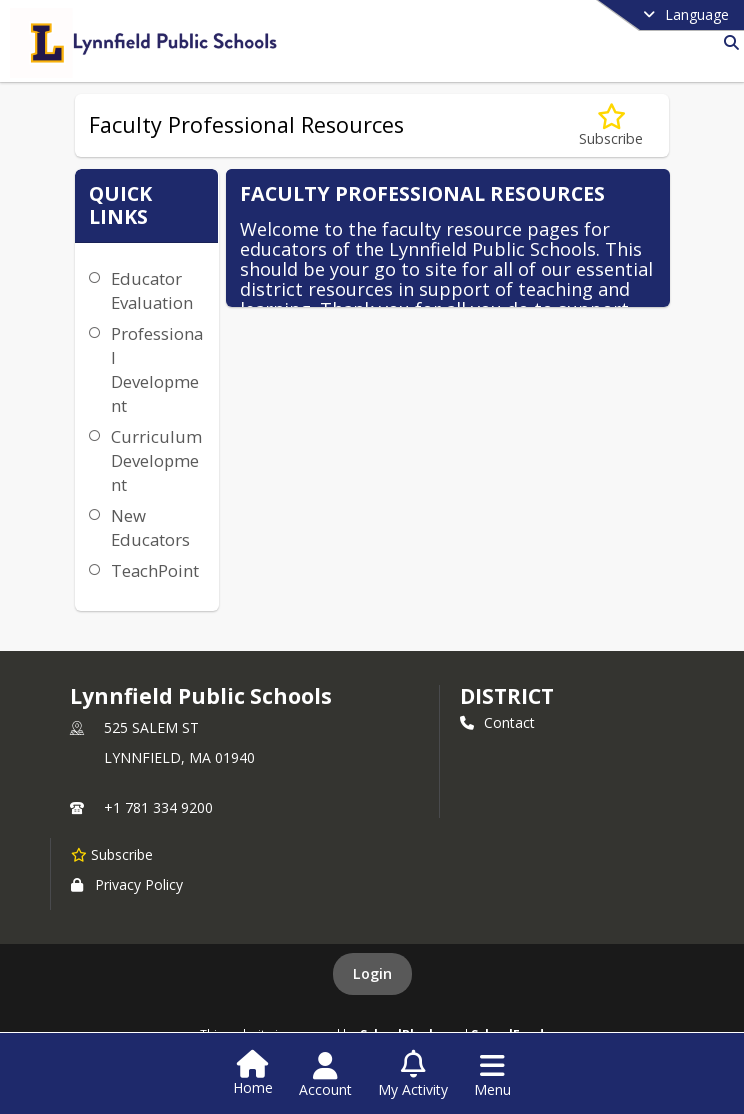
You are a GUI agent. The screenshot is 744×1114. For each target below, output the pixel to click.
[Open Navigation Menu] (492, 1075)
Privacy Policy (127, 884)
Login (372, 973)
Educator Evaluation (152, 290)
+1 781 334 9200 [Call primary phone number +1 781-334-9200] (158, 807)
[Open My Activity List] (413, 1075)
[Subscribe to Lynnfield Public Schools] (112, 854)
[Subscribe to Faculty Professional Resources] (611, 125)
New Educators (150, 527)
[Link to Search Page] (727, 42)
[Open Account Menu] (325, 1075)
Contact (497, 722)
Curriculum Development (156, 460)
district (507, 696)
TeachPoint (155, 570)
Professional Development (157, 369)
